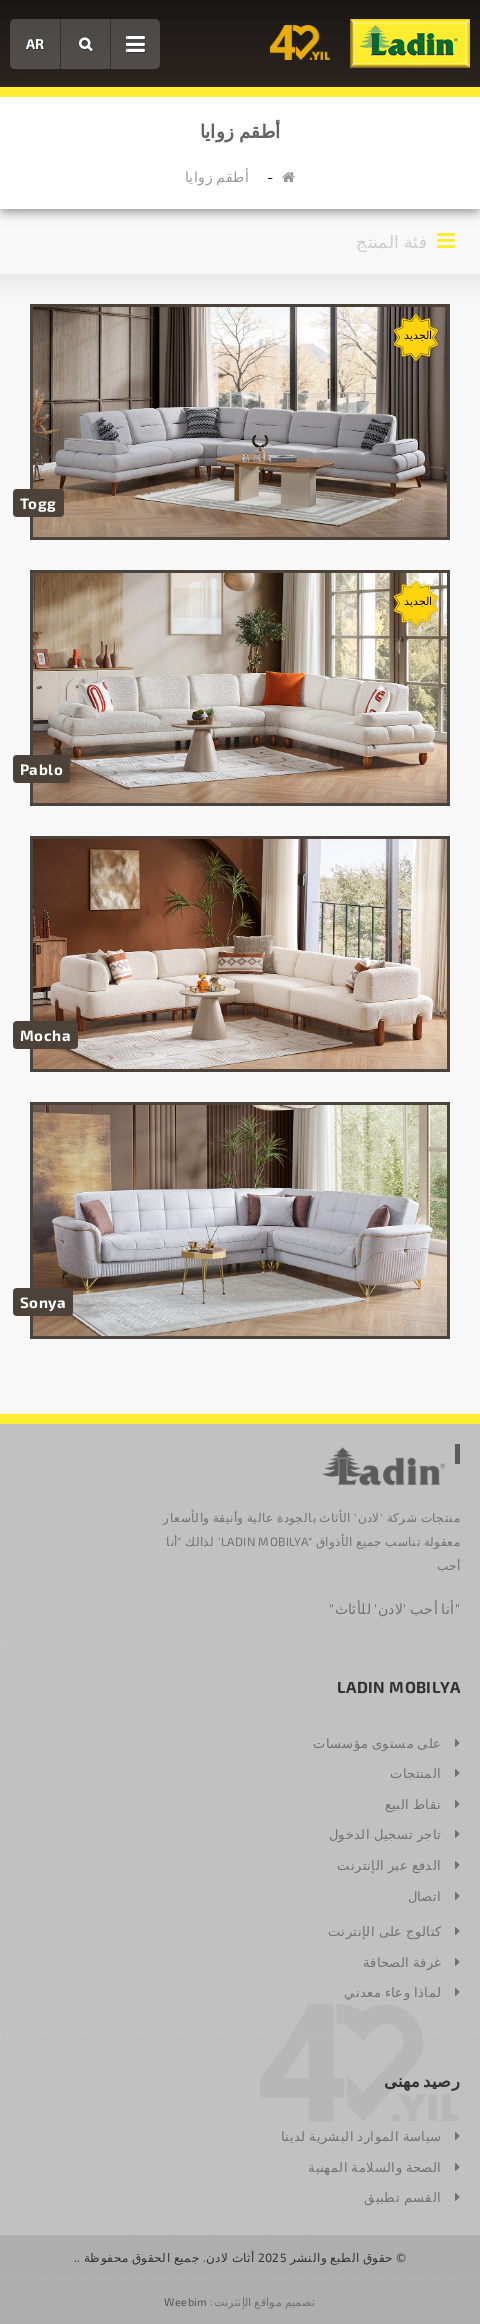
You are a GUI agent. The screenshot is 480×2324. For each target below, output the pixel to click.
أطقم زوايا (217, 176)
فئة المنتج (408, 240)
